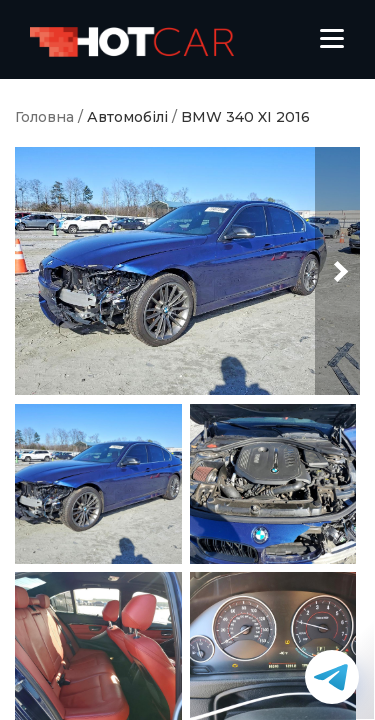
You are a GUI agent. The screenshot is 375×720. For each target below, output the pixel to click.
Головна (44, 117)
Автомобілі (127, 117)
